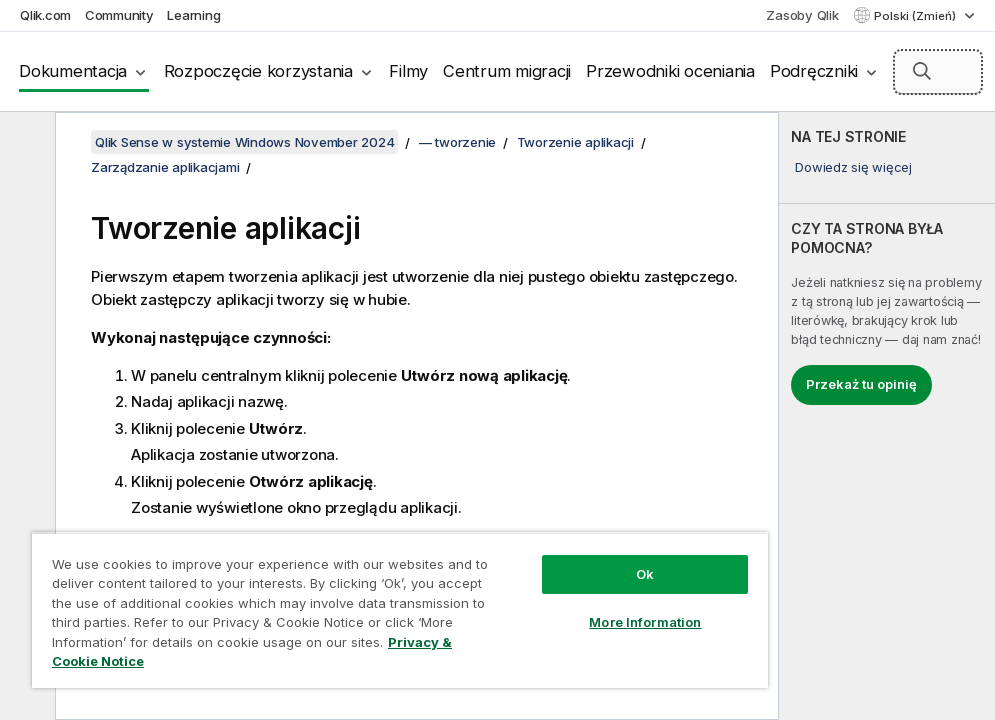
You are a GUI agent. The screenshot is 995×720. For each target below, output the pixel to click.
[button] (922, 71)
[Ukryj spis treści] (25, 143)
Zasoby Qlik (802, 15)
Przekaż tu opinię (861, 384)
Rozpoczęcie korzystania (258, 71)
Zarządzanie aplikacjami (165, 167)
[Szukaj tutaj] (938, 72)
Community (119, 15)
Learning (193, 15)
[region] (400, 610)
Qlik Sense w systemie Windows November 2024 (244, 142)
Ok (645, 574)
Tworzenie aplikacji (575, 142)
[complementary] (887, 416)
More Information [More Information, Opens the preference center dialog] (645, 622)
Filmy (408, 71)
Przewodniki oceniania (670, 71)
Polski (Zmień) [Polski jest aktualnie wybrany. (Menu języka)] (916, 16)
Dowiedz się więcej (853, 167)
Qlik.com (45, 15)
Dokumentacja (73, 71)
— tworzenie (457, 142)
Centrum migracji (507, 71)
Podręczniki (814, 71)
